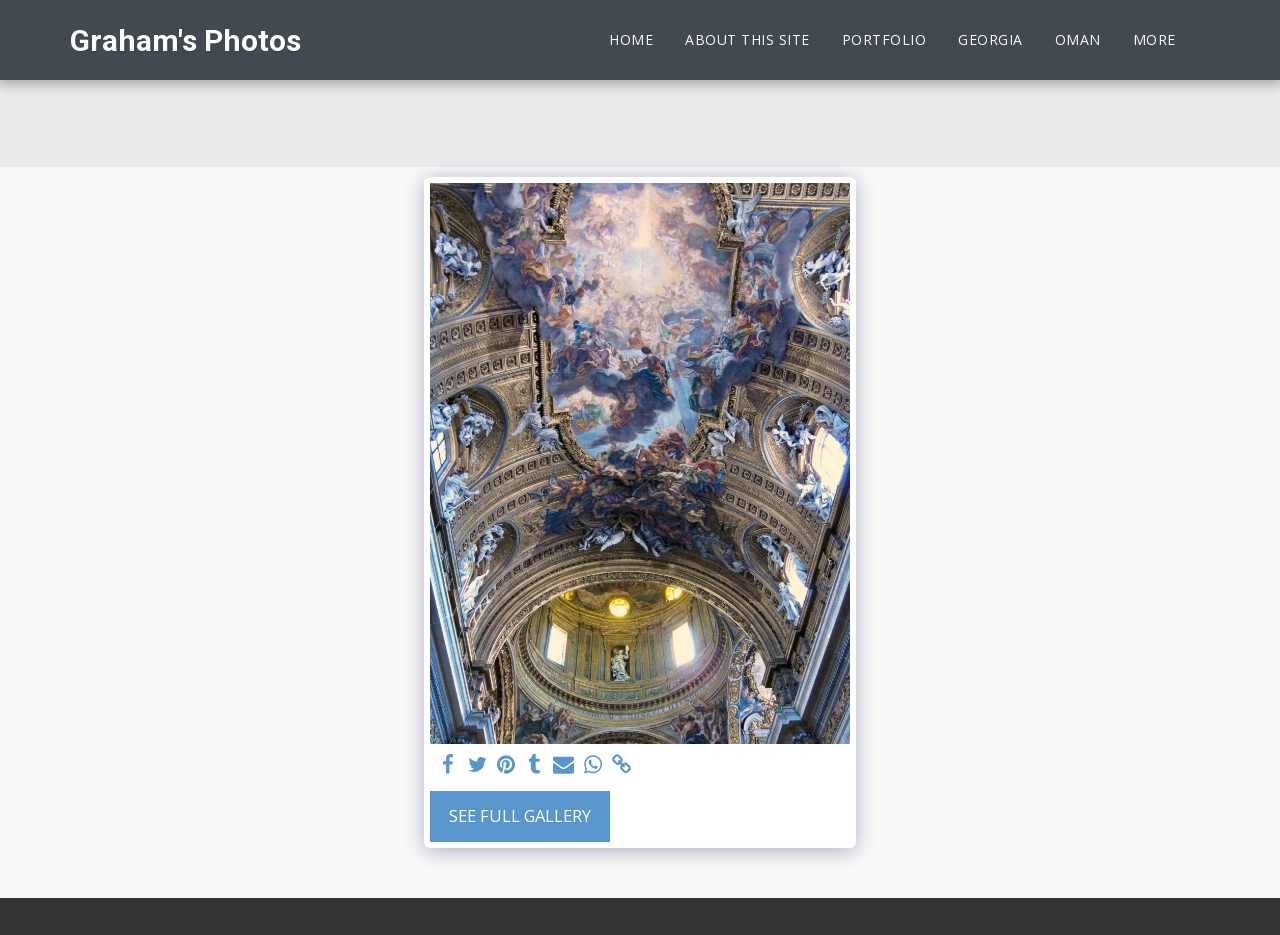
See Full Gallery (520, 815)
